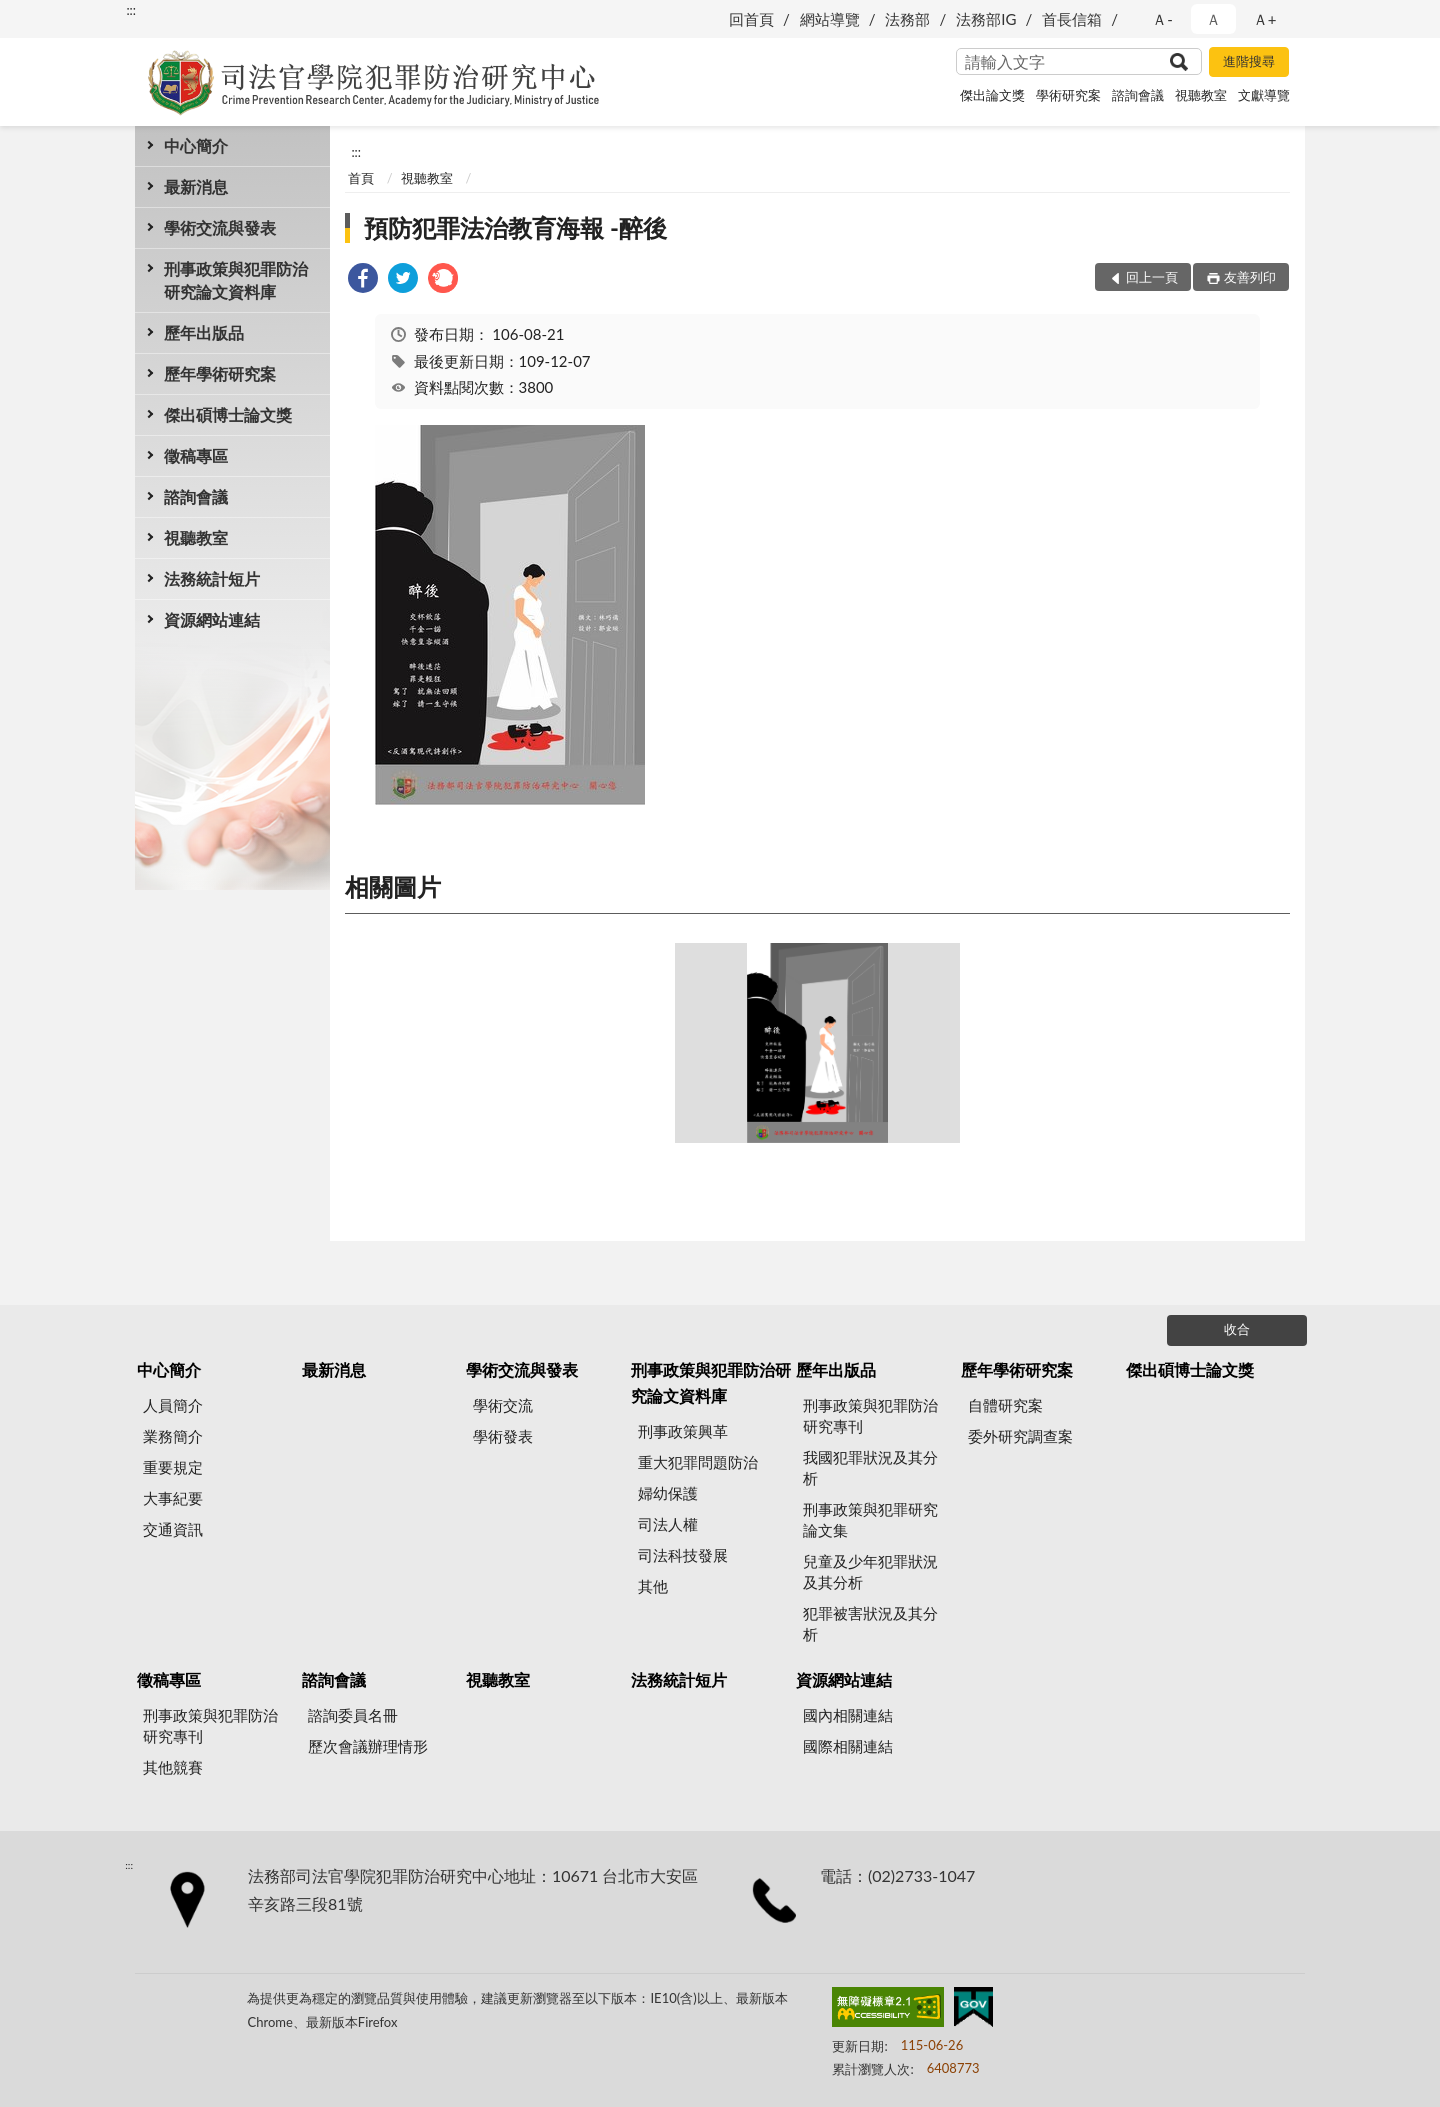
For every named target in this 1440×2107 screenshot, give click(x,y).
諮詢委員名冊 (353, 1715)
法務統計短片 (212, 578)
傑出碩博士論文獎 (228, 414)
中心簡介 (196, 145)
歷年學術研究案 (220, 373)
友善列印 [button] (1250, 277)
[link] (363, 280)
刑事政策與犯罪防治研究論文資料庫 (236, 280)
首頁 (361, 178)
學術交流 (503, 1405)
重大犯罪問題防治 (698, 1462)
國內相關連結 (848, 1715)
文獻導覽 (1264, 95)
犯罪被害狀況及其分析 (870, 1623)
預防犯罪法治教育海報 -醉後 (515, 227)
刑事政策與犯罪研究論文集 (870, 1519)
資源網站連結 (212, 619)
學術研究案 (1068, 95)
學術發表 (503, 1436)
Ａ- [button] (1162, 19)
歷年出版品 (204, 332)
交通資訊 (173, 1529)
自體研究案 (1005, 1405)
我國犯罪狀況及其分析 (870, 1467)
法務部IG (986, 19)
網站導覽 (830, 19)
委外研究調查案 (1020, 1436)
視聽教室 (1201, 95)
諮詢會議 (1138, 95)
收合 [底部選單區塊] (1237, 1329)
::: (131, 10)
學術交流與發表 (220, 227)
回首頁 (751, 19)
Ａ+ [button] (1265, 19)
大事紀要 (173, 1498)
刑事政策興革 (683, 1431)
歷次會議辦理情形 (368, 1746)
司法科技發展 (683, 1555)
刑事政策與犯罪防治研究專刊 (870, 1415)
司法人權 (668, 1524)
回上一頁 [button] (1152, 277)
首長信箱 (1072, 19)
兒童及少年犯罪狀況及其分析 (870, 1571)
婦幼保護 (668, 1493)
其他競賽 (173, 1767)
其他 (653, 1586)
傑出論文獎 (992, 95)
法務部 (907, 19)
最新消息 (196, 186)
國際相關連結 (848, 1746)
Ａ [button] (1213, 19)
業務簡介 (173, 1436)
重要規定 (173, 1467)
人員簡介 (173, 1405)
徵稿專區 (196, 455)
